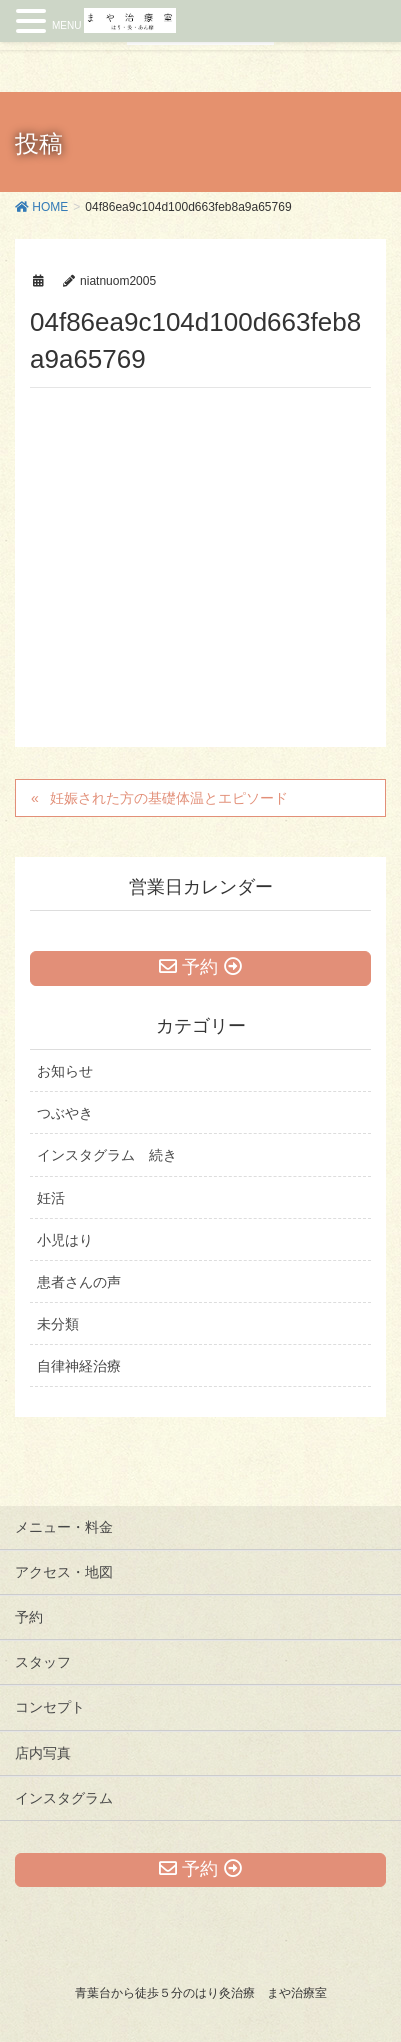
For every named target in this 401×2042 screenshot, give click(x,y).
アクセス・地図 (64, 1572)
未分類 (58, 1324)
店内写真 (43, 1753)
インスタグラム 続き (107, 1155)
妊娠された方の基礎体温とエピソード (169, 798)
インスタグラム (64, 1798)
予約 (29, 1617)
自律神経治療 (79, 1366)
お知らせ (65, 1071)
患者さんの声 (79, 1282)
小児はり (65, 1240)
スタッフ (43, 1662)
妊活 (51, 1198)
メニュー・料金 (64, 1527)
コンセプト (50, 1707)
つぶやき (65, 1113)
